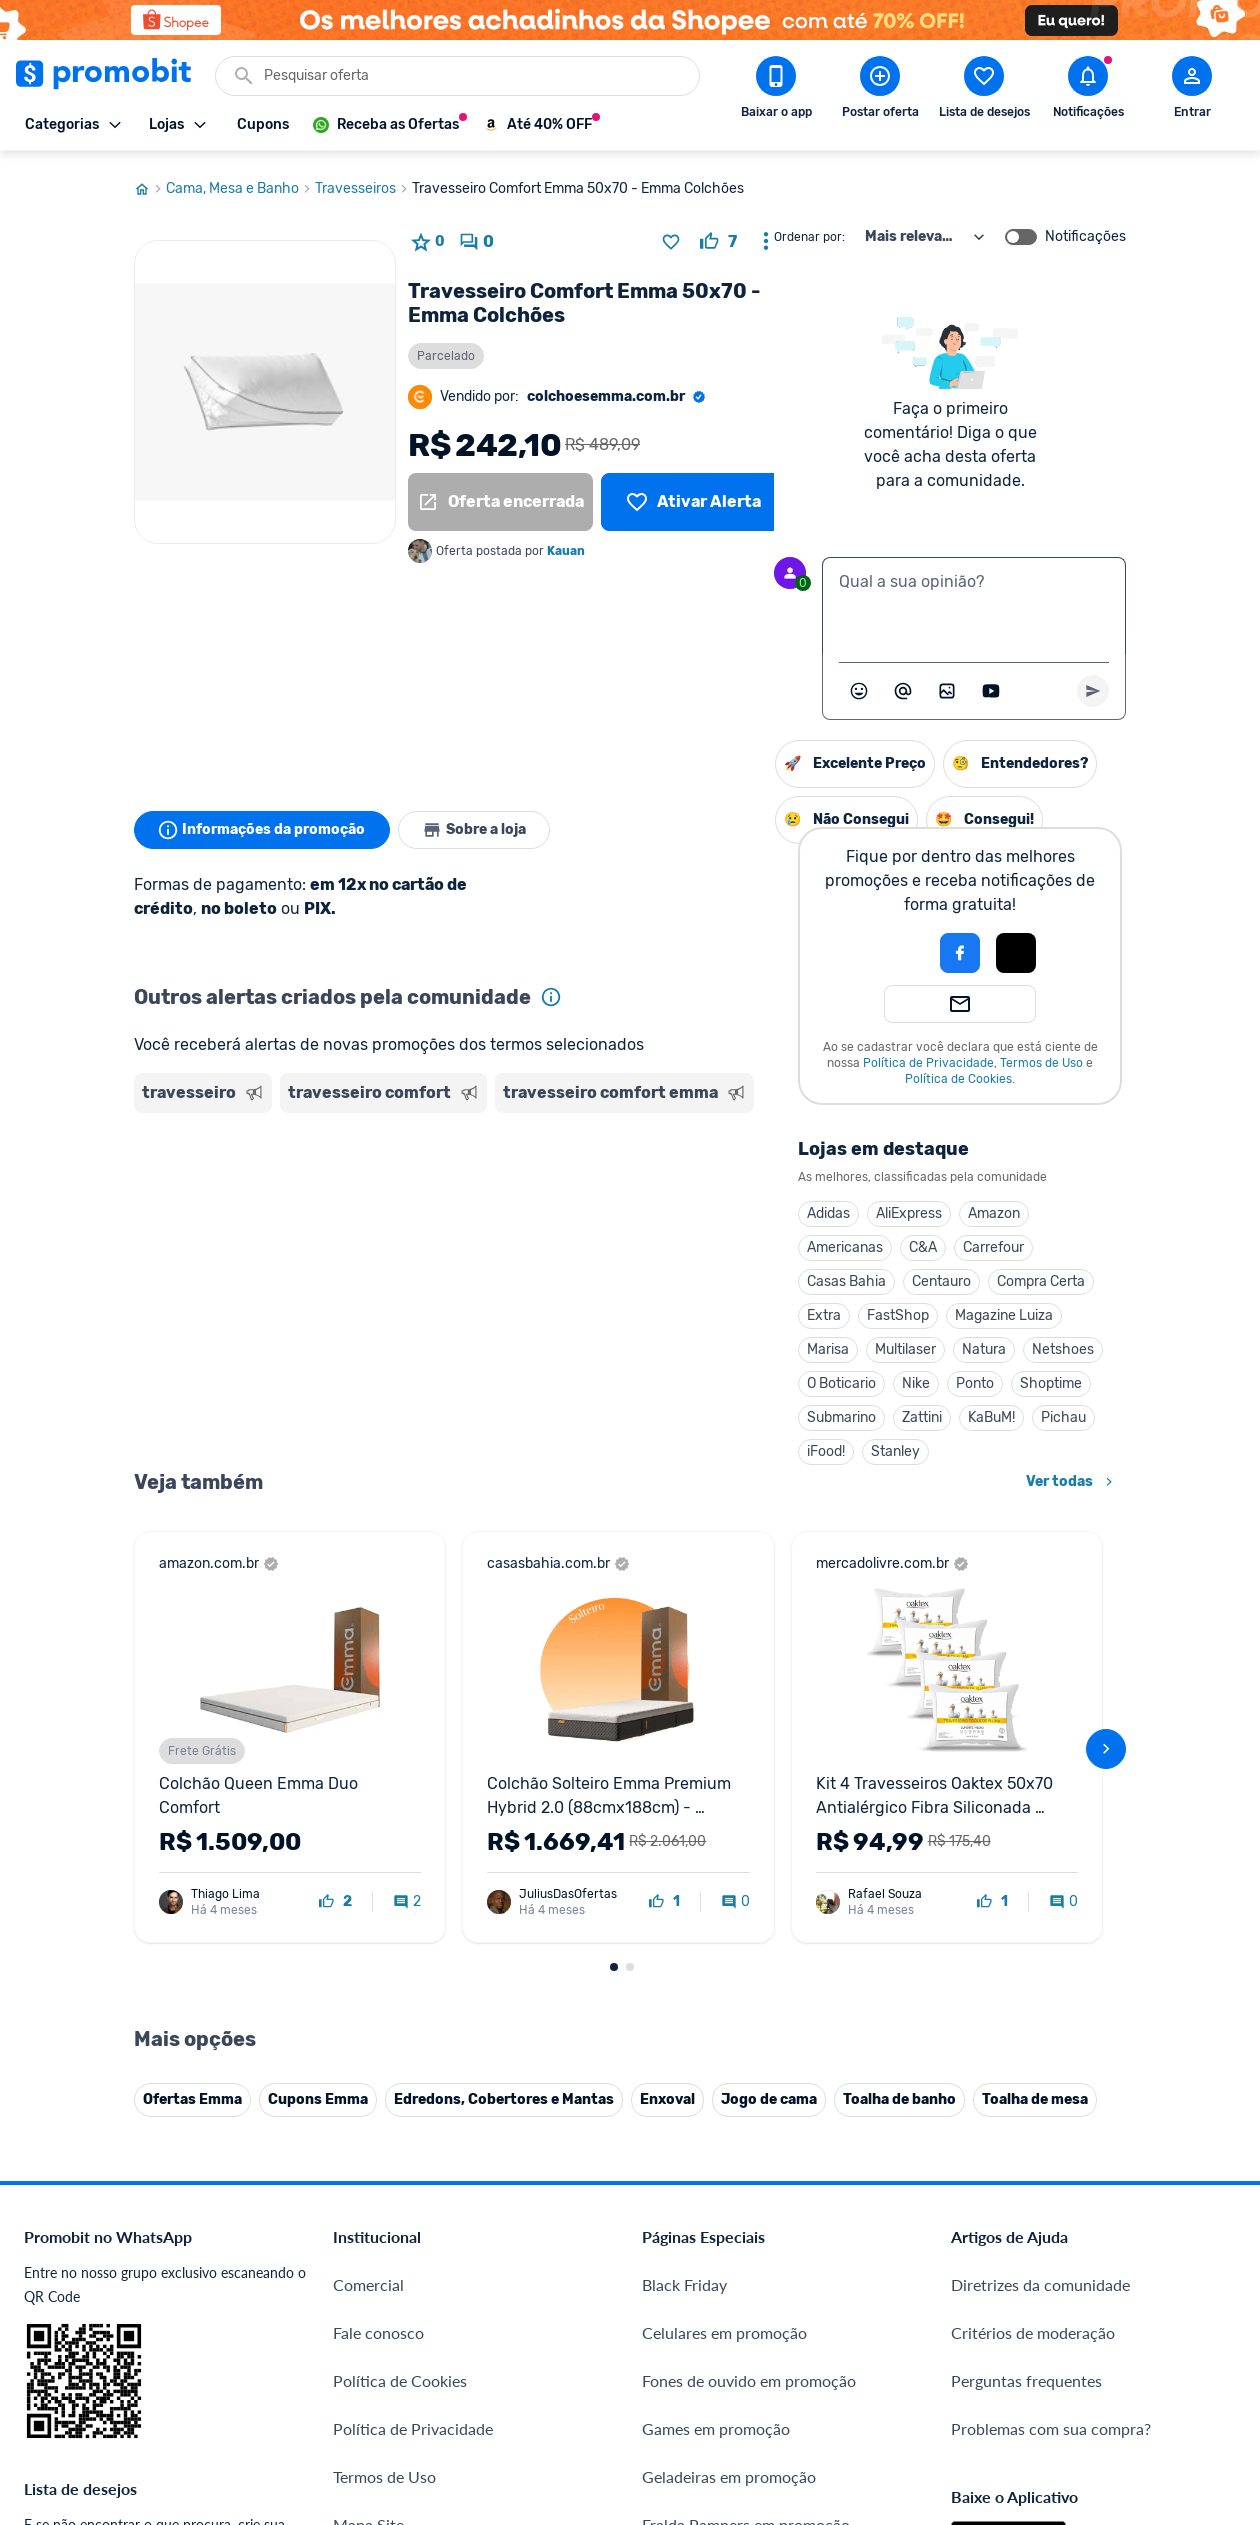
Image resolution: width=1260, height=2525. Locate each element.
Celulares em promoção (724, 2326)
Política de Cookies (753, 1073)
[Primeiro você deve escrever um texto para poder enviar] (1093, 685)
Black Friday (684, 2278)
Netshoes (858, 1343)
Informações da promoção (262, 824)
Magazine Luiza (799, 1309)
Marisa (623, 1343)
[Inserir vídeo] (991, 685)
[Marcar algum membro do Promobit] (903, 685)
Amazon (789, 1207)
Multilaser (700, 1343)
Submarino (636, 1411)
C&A (718, 1241)
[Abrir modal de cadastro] (1192, 91)
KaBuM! (786, 1411)
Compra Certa (836, 1275)
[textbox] (974, 600)
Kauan (566, 545)
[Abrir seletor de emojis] (859, 685)
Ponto (770, 1377)
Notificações (1085, 231)
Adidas (623, 1207)
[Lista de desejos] (693, 496)
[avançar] (1106, 1743)
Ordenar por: (809, 231)
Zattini (717, 1411)
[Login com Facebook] (755, 947)
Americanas (640, 1241)
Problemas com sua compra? (1051, 2422)
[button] (687, 947)
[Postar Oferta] (880, 91)
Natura (779, 1343)
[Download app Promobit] (776, 91)
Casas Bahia (641, 1275)
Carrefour (788, 1241)
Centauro (736, 1275)
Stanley (690, 1445)
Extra (619, 1309)
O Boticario (636, 1377)
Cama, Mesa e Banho (240, 183)
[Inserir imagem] (947, 685)
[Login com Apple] (811, 947)
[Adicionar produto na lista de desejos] (671, 236)
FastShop (693, 1309)
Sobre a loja (476, 824)
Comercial (368, 2278)
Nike (711, 1377)
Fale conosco (378, 2326)
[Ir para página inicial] (150, 183)
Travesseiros (363, 183)
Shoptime (846, 1377)
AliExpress (704, 1207)
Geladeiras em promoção (729, 2470)
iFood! (621, 1445)
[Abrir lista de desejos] (984, 91)
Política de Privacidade (723, 1057)
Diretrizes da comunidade (1040, 2278)
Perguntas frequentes (1026, 2374)
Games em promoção (716, 2422)
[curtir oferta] (718, 236)
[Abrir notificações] (1088, 91)
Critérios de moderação (1033, 2326)
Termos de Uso (836, 1057)
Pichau (858, 1411)
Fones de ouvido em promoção (749, 2374)
